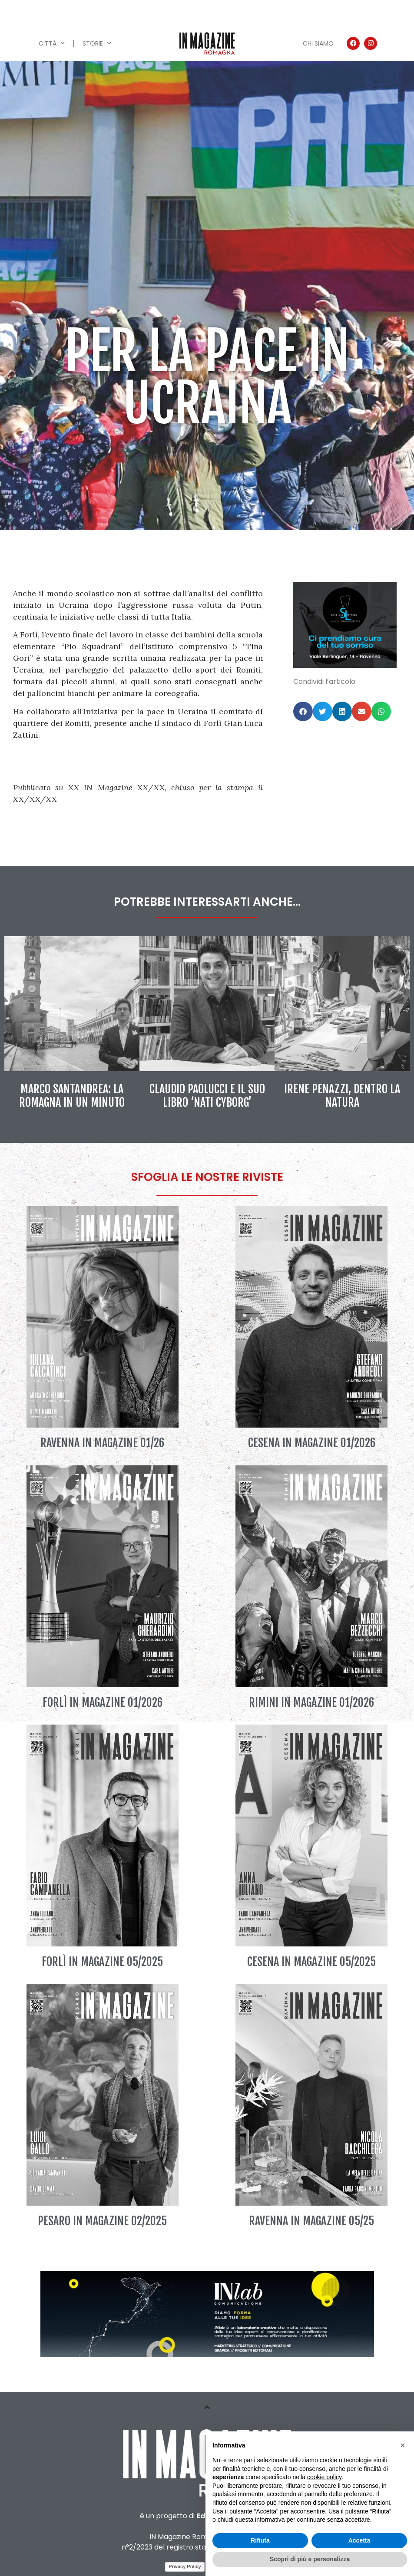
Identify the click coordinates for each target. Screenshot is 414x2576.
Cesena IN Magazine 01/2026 (311, 1443)
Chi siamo (318, 43)
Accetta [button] (359, 2540)
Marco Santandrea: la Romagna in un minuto (72, 1095)
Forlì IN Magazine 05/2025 (102, 1962)
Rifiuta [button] (260, 2540)
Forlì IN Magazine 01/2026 (102, 1702)
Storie (97, 43)
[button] (303, 711)
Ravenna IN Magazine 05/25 (311, 2221)
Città (52, 43)
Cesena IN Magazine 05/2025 (311, 1962)
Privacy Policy (185, 2566)
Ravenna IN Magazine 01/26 (102, 1443)
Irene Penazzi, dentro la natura (342, 1095)
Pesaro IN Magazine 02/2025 (102, 2221)
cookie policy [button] (324, 2477)
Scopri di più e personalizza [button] (310, 2559)
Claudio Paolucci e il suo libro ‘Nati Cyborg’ (207, 1095)
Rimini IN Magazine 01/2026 (311, 1702)
